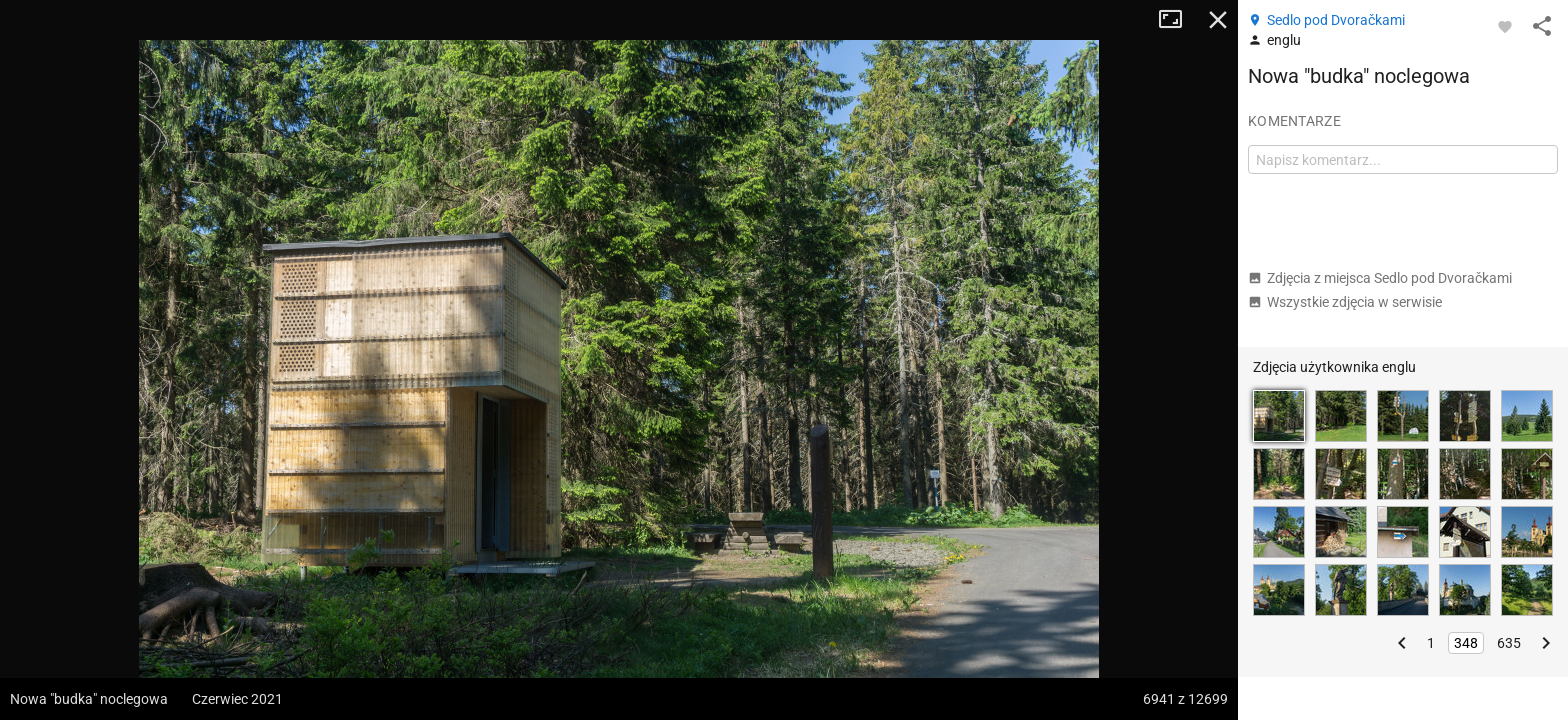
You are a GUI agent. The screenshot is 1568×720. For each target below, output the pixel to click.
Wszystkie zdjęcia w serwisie (1345, 302)
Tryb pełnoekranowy (1178, 20)
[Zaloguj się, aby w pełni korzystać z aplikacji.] (1505, 26)
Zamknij (1218, 20)
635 (1509, 643)
